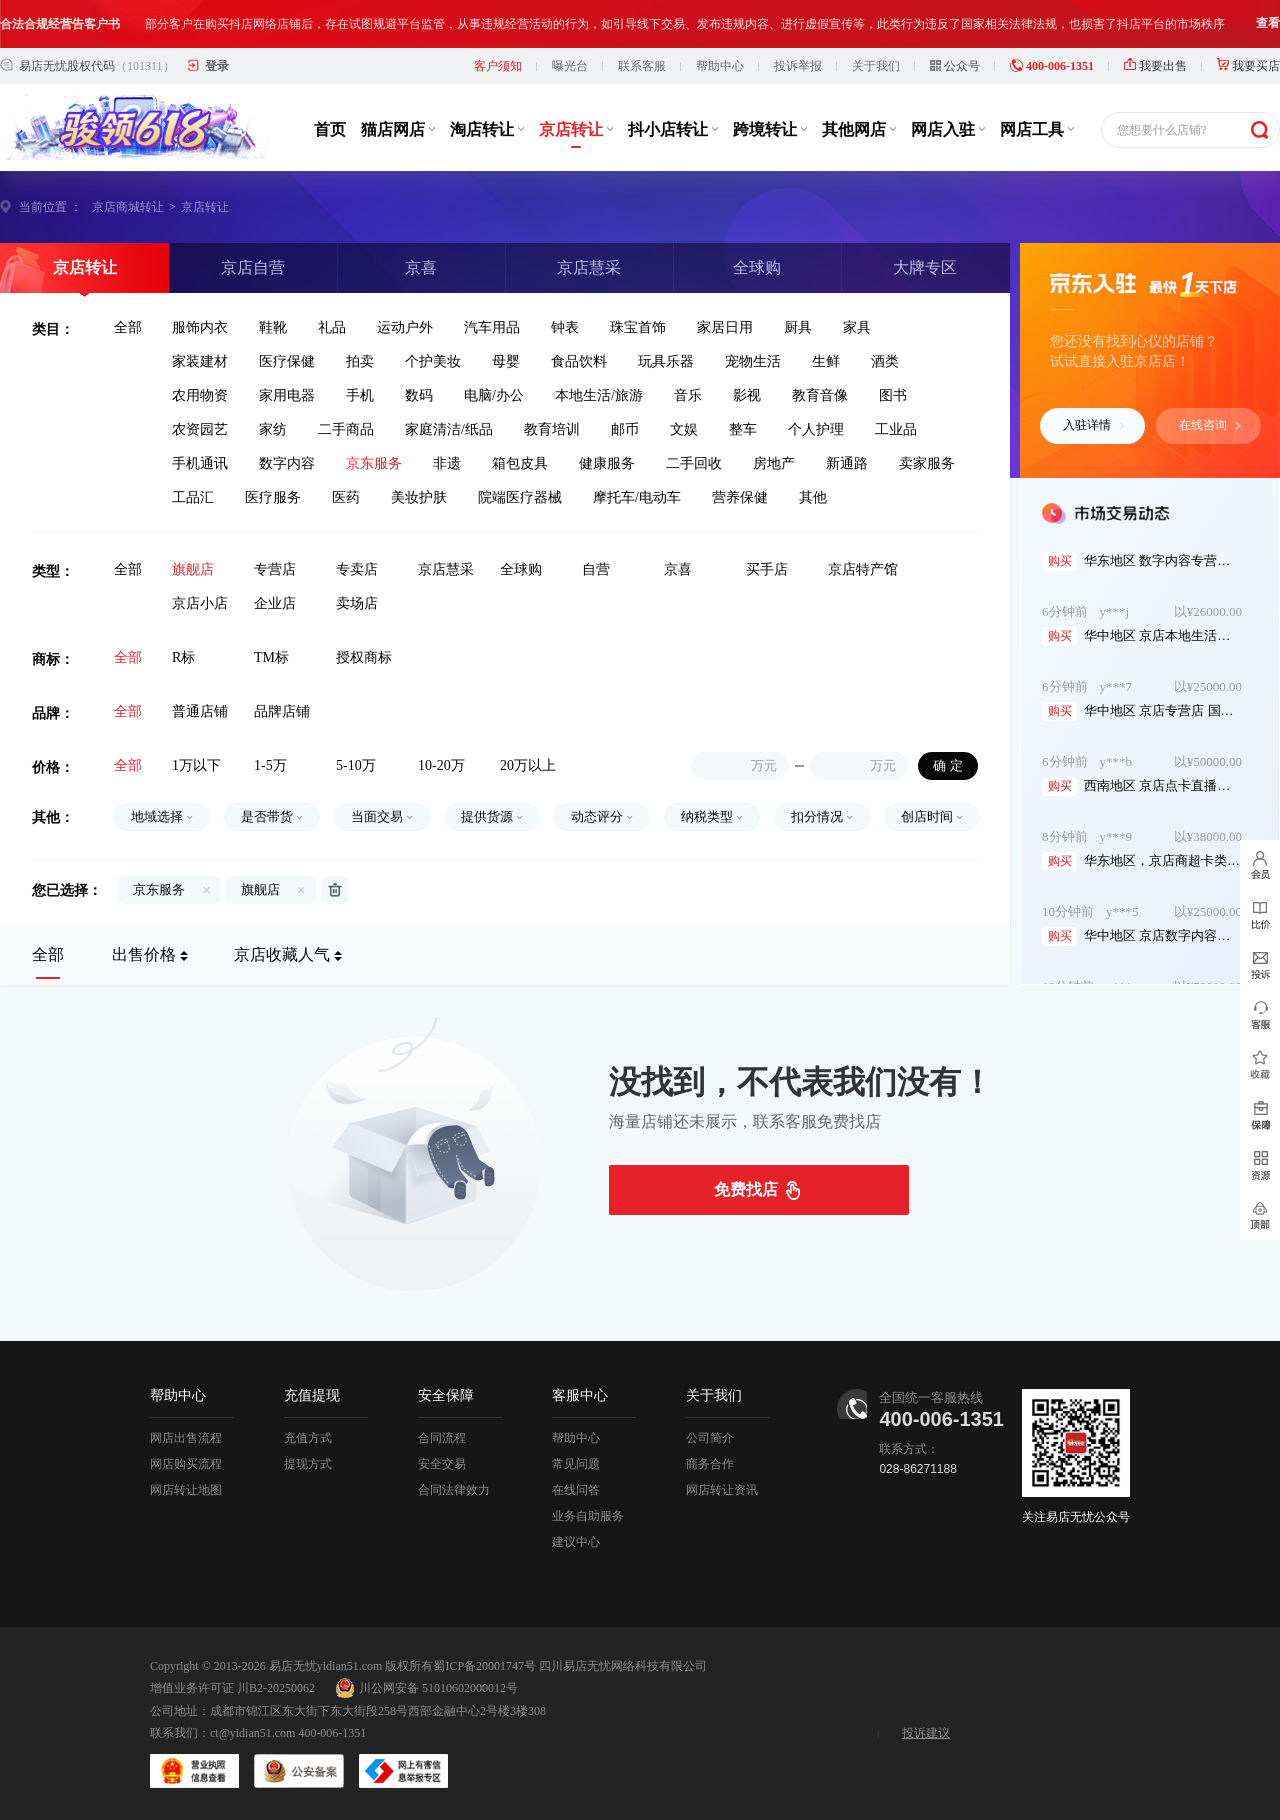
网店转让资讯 (722, 1490)
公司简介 (710, 1438)
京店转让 (576, 129)
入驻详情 (1094, 425)
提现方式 (308, 1464)
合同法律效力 (454, 1490)
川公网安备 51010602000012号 (426, 1688)
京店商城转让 (128, 207)
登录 (217, 66)
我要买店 (1248, 66)
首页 (330, 129)
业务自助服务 (588, 1516)
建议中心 (576, 1542)
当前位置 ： (50, 207)
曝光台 (570, 66)
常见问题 (576, 1464)
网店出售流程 (186, 1438)
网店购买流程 (186, 1464)
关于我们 (876, 66)
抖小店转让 (673, 129)
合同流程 (442, 1438)
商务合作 (710, 1464)
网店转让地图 (186, 1490)
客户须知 (498, 66)
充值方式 (308, 1438)
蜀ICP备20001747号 (484, 1666)
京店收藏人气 (282, 954)
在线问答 (576, 1490)
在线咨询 (1210, 425)
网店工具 (1037, 129)
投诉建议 (926, 1733)
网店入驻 (948, 129)
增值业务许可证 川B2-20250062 (232, 1688)
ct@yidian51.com (252, 1733)
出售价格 (144, 954)
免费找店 (746, 1189)
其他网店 (859, 129)
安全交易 (442, 1464)
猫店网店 (398, 129)
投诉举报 (798, 66)
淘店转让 (487, 129)
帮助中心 (720, 66)
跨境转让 (770, 129)
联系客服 (642, 66)
